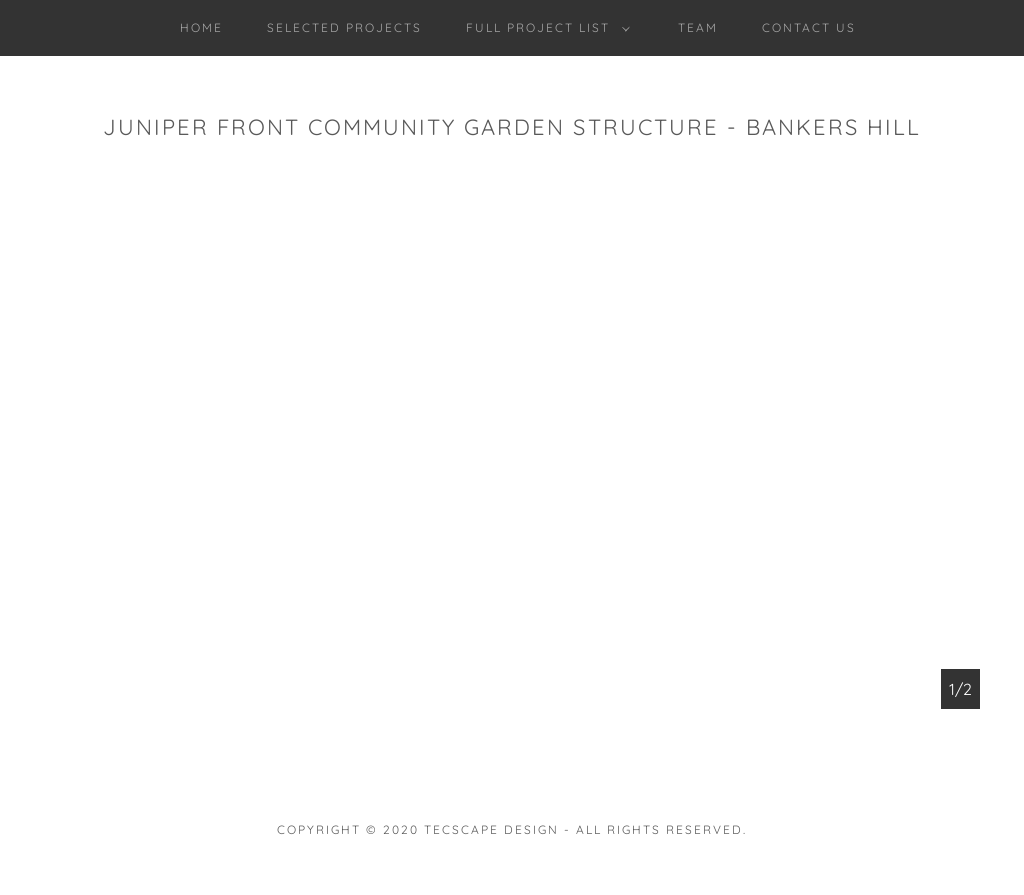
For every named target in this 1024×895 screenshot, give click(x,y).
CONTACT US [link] (809, 27)
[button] (544, 28)
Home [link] (201, 27)
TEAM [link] (698, 27)
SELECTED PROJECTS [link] (344, 27)
